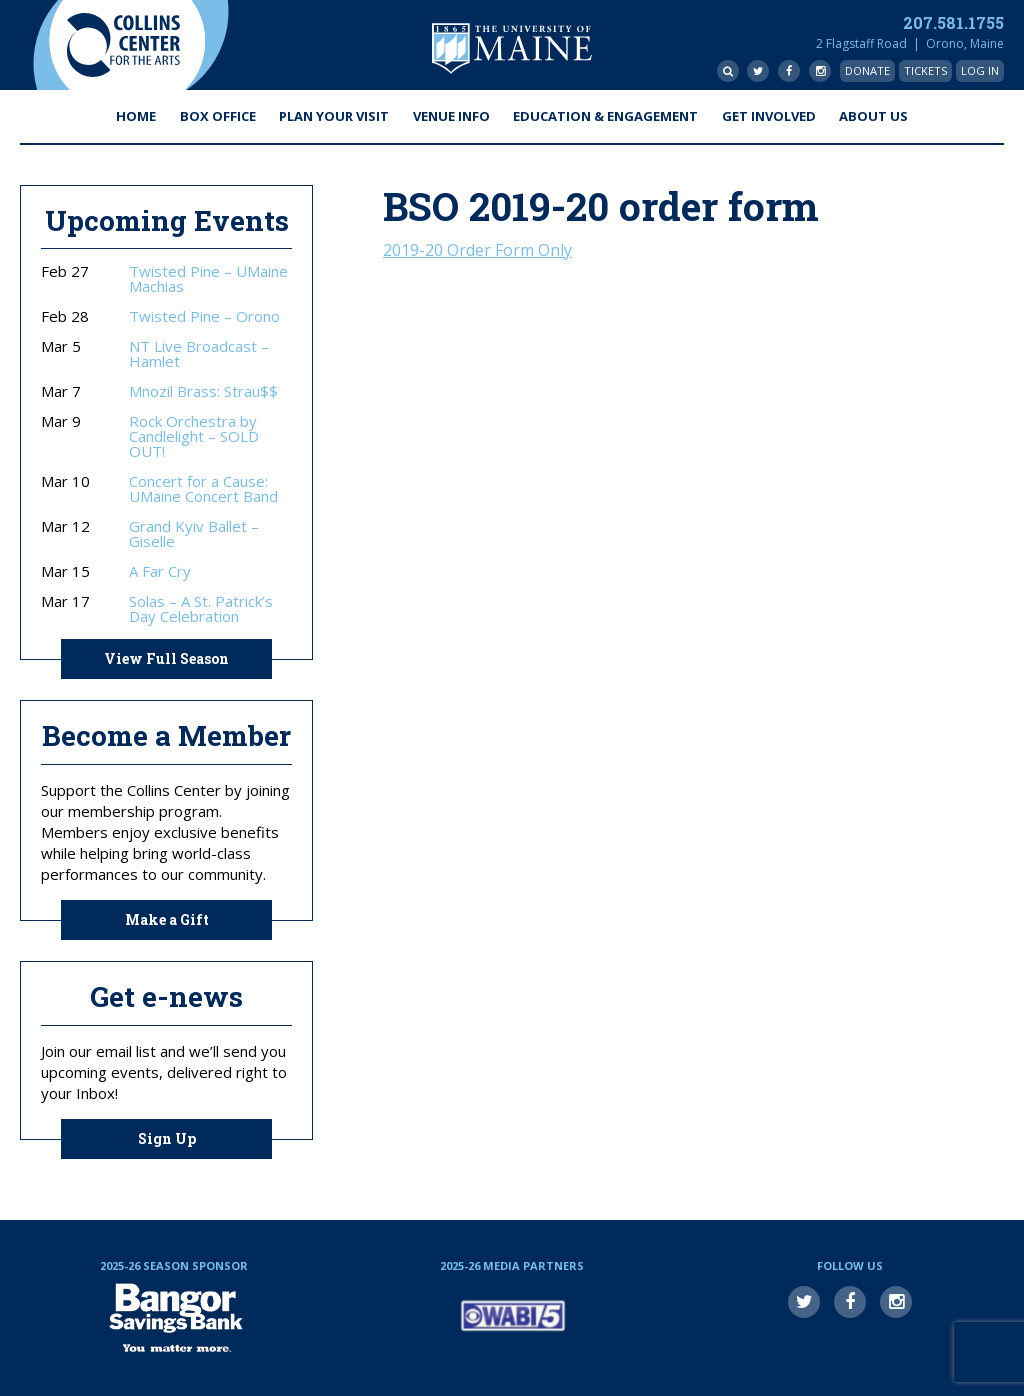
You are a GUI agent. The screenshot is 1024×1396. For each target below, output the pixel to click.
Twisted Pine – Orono (204, 316)
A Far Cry (160, 571)
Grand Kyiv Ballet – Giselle (194, 534)
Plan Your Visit (334, 116)
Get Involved (769, 116)
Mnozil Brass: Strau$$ (203, 391)
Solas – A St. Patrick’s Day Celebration (201, 609)
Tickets (925, 70)
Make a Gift (167, 919)
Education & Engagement (605, 116)
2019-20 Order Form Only (477, 250)
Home (136, 116)
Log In (980, 70)
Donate (867, 70)
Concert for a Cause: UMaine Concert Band (203, 489)
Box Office (218, 116)
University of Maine (512, 48)
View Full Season (166, 658)
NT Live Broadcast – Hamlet (199, 354)
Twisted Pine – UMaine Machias (208, 279)
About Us (873, 116)
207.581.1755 (953, 22)
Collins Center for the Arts (123, 45)
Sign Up (167, 1138)
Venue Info (451, 116)
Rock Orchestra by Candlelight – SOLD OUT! (194, 436)
